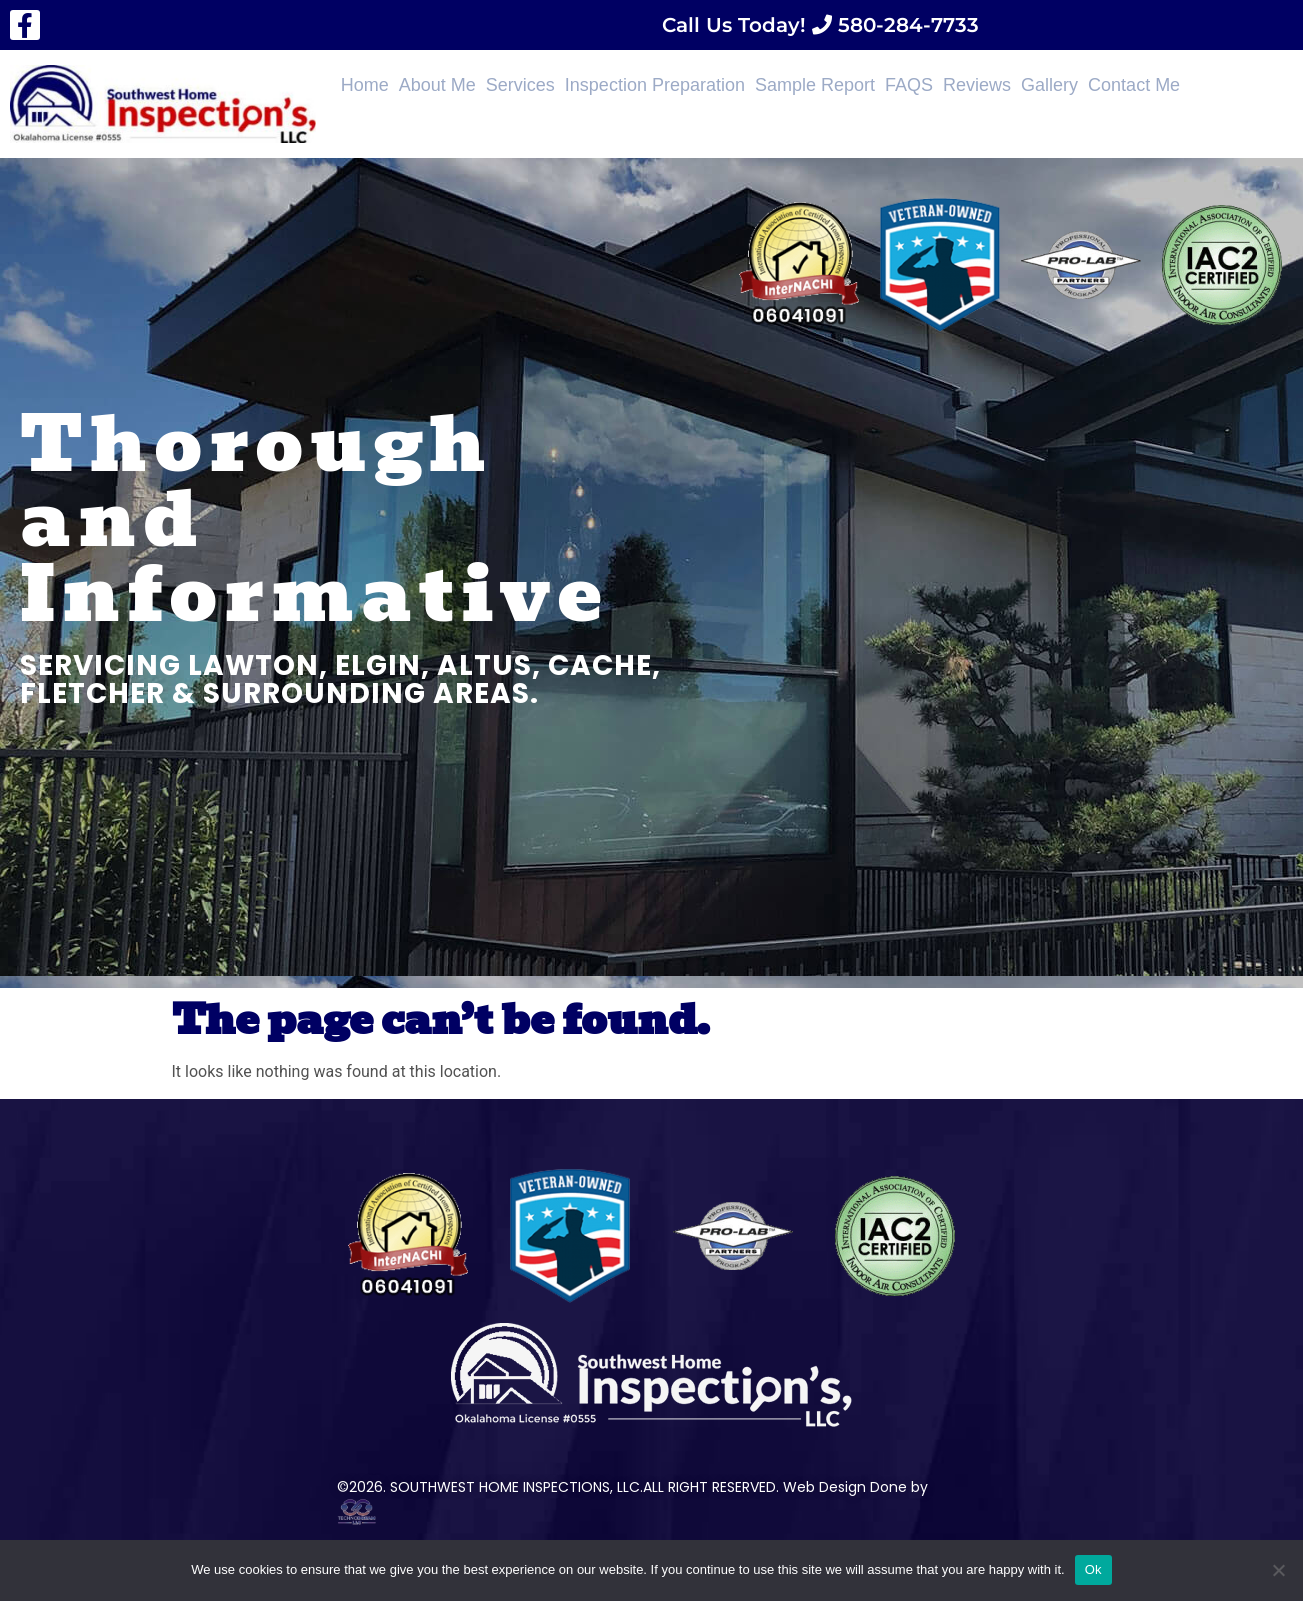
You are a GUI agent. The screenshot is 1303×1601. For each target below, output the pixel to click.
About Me (437, 85)
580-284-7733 (905, 25)
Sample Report (815, 85)
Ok (1093, 1569)
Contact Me (1134, 85)
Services (520, 85)
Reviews (977, 85)
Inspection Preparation (655, 85)
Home (365, 85)
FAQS (909, 85)
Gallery (1049, 85)
